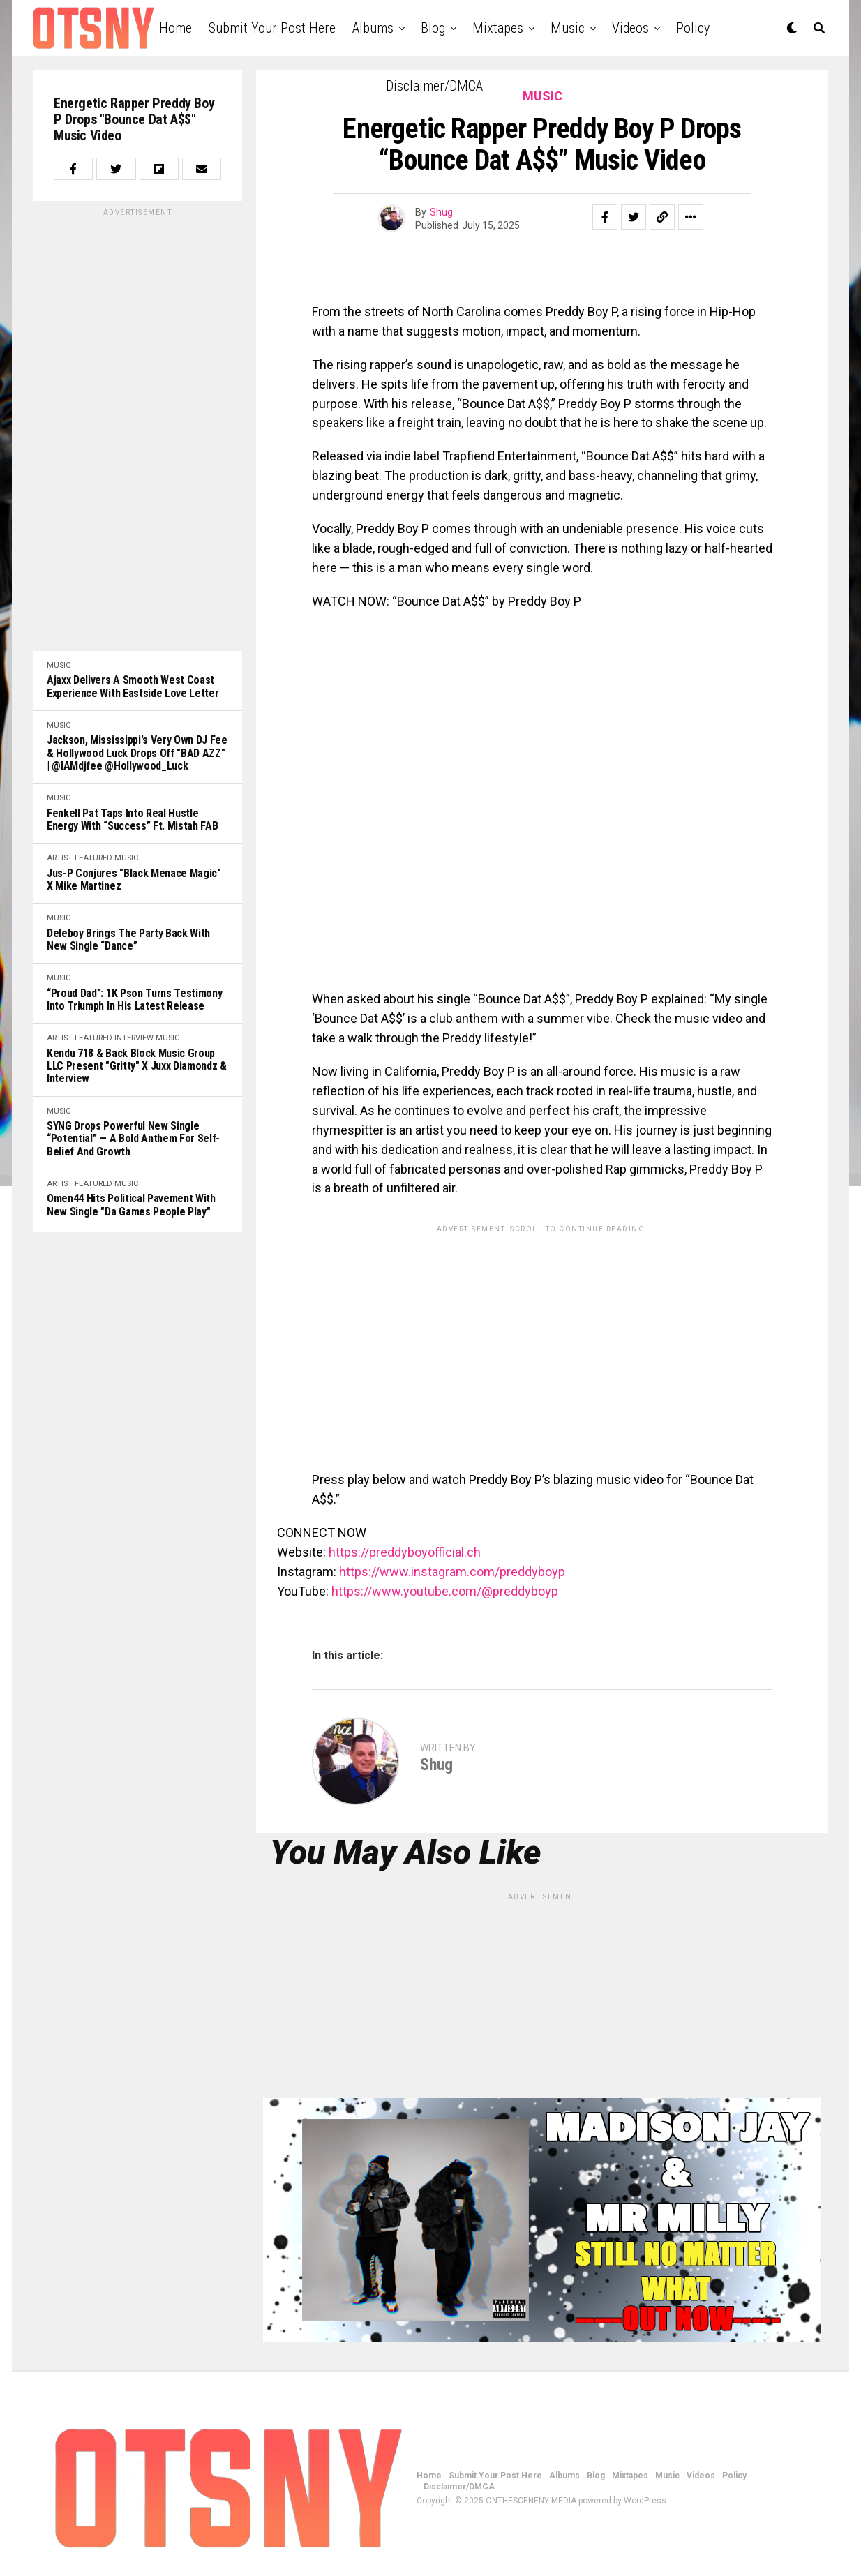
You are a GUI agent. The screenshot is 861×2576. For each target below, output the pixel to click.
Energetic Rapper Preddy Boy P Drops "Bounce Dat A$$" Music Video (134, 120)
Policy (693, 28)
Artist (60, 857)
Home (175, 28)
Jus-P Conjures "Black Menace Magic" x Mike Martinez (134, 879)
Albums (373, 28)
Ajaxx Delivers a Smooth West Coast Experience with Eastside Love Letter (132, 686)
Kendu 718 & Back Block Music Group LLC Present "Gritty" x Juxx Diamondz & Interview (137, 1066)
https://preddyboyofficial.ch (405, 1552)
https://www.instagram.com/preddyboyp (452, 1571)
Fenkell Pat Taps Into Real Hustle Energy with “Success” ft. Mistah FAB (132, 819)
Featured (93, 857)
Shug (441, 212)
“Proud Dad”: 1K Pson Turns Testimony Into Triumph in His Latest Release (134, 999)
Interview (134, 1037)
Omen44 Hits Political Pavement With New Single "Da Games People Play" (131, 1205)
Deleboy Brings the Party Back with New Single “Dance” (128, 939)
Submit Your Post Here (272, 28)
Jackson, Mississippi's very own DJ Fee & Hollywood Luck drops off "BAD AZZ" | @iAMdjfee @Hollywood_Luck (137, 753)
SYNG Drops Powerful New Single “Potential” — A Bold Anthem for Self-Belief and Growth (133, 1139)
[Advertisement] (137, 427)
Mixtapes (497, 28)
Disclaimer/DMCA (434, 85)
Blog (433, 28)
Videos (630, 28)
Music (568, 28)
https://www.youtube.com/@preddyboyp (444, 1591)
